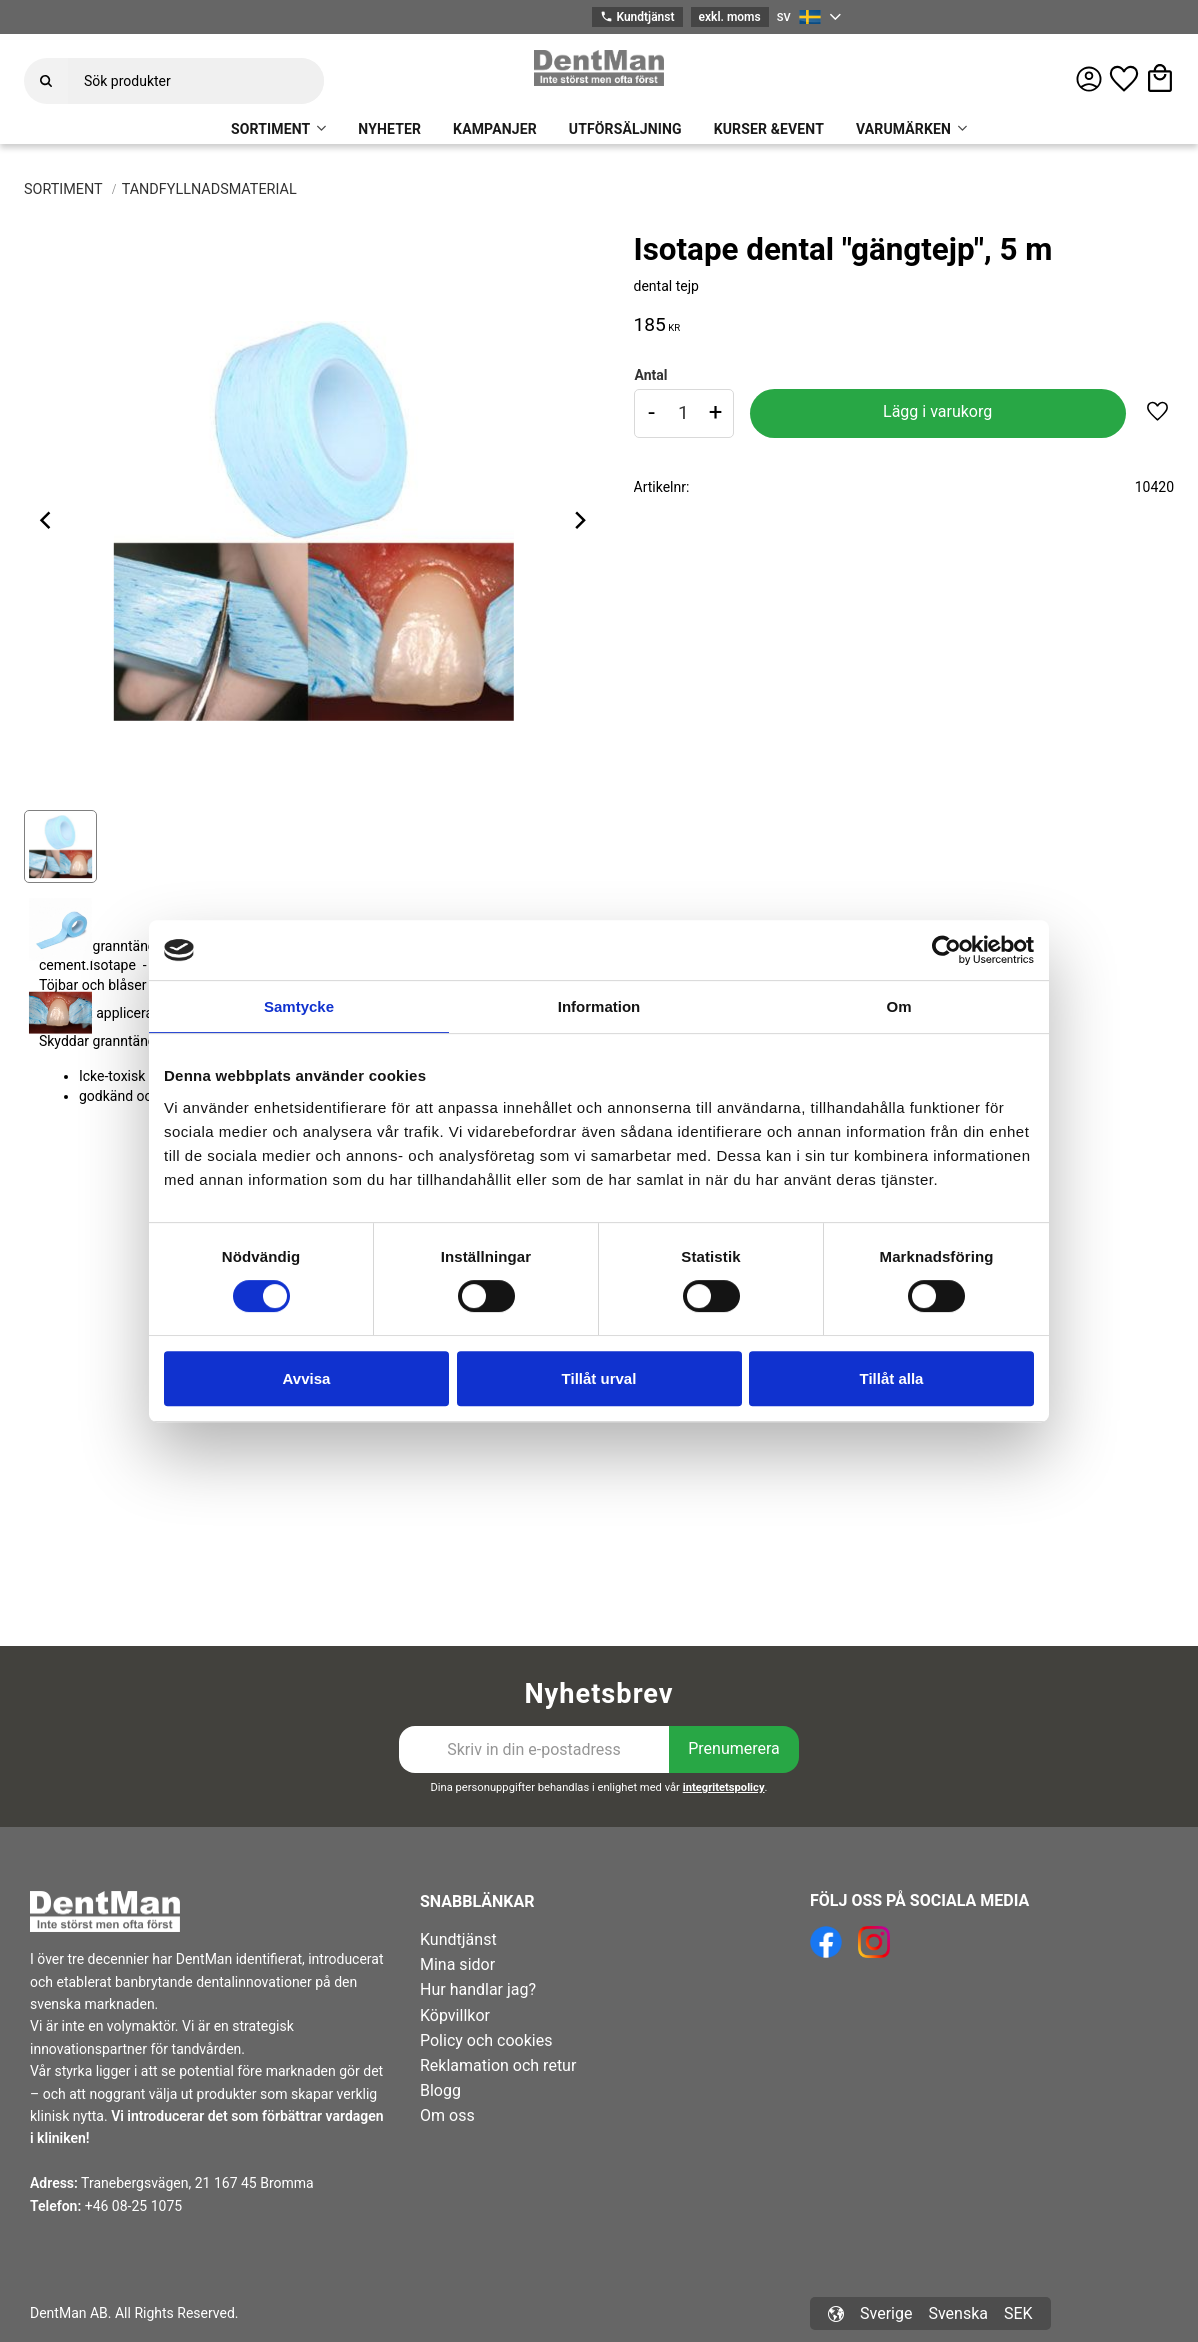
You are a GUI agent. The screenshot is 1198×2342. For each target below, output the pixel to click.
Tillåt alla (892, 1378)
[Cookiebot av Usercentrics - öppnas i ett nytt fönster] (946, 950)
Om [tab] (898, 1006)
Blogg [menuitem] (440, 2090)
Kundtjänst (637, 17)
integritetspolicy (724, 1787)
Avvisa (307, 1378)
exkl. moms (730, 17)
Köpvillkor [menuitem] (455, 2015)
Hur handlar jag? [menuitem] (478, 1989)
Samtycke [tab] (299, 1006)
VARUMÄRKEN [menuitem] (903, 129)
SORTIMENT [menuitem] (270, 129)
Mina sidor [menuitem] (457, 1964)
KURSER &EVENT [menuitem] (769, 129)
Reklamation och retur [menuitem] (498, 2065)
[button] (1124, 79)
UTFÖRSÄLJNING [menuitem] (625, 129)
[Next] (580, 520)
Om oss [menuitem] (447, 2115)
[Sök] (46, 81)
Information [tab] (599, 1006)
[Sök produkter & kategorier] (196, 81)
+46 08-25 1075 (133, 2206)
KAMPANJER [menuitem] (495, 129)
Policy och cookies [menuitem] (486, 2040)
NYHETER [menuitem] (389, 129)
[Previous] (48, 520)
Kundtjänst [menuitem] (458, 1939)
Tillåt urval (599, 1378)
